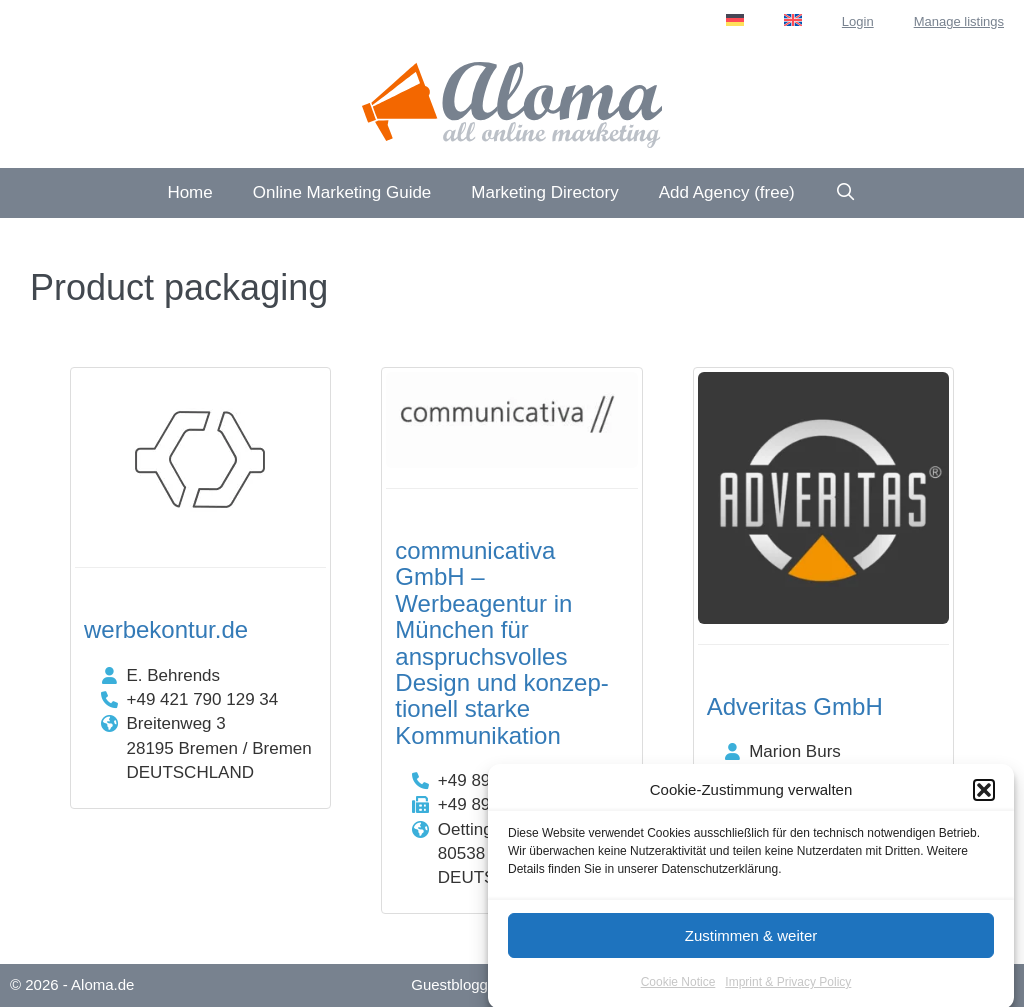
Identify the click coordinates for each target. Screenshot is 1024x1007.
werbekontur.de (166, 629)
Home (189, 192)
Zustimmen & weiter (751, 941)
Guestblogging (459, 984)
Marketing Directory (544, 192)
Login (858, 21)
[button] (984, 797)
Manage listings (959, 21)
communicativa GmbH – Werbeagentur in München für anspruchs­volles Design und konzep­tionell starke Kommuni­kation (501, 643)
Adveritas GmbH (795, 706)
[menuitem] (735, 20)
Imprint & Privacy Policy (788, 989)
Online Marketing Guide (342, 192)
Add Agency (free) (727, 192)
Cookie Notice (678, 989)
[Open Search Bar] (846, 193)
